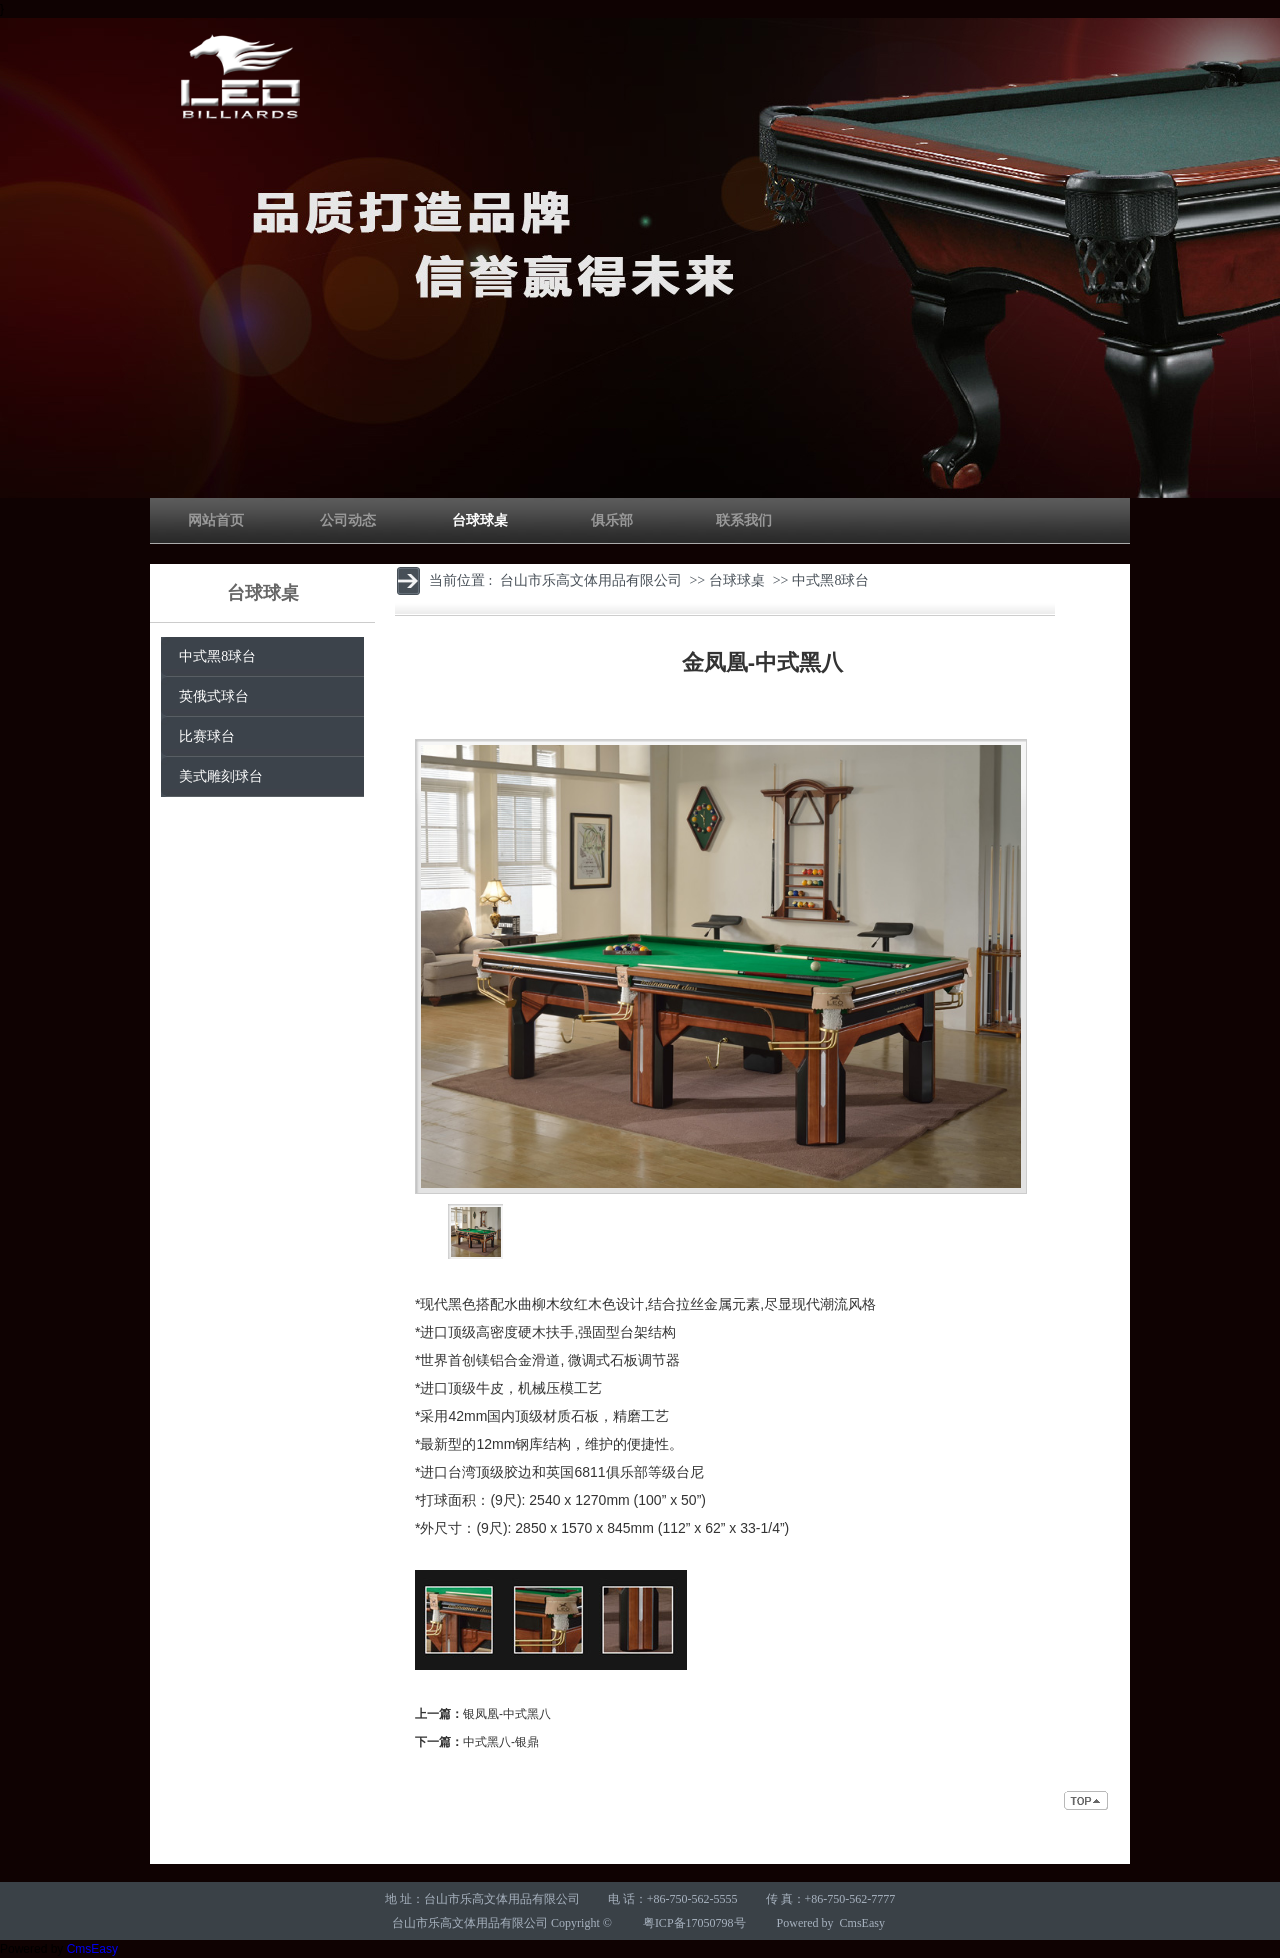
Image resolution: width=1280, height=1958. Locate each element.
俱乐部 (612, 520)
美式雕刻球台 (221, 776)
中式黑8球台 (217, 656)
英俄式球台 (214, 696)
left (430, 1232)
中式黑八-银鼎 (501, 1742)
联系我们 (744, 520)
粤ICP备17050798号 (694, 1923)
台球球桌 (480, 520)
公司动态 (348, 520)
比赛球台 (207, 736)
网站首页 (216, 520)
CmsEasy (862, 1923)
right (736, 1232)
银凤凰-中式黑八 (507, 1714)
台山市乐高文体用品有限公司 (591, 580)
